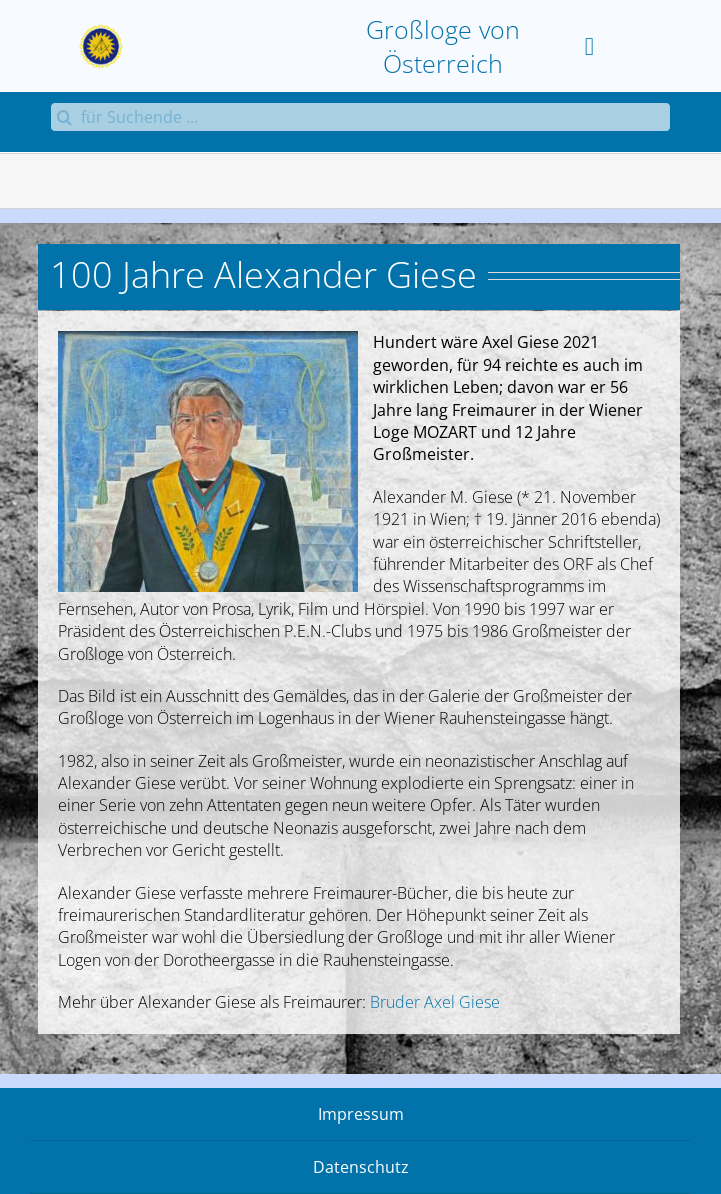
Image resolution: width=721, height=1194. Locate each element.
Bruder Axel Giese (435, 1002)
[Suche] (65, 117)
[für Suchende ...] (360, 117)
